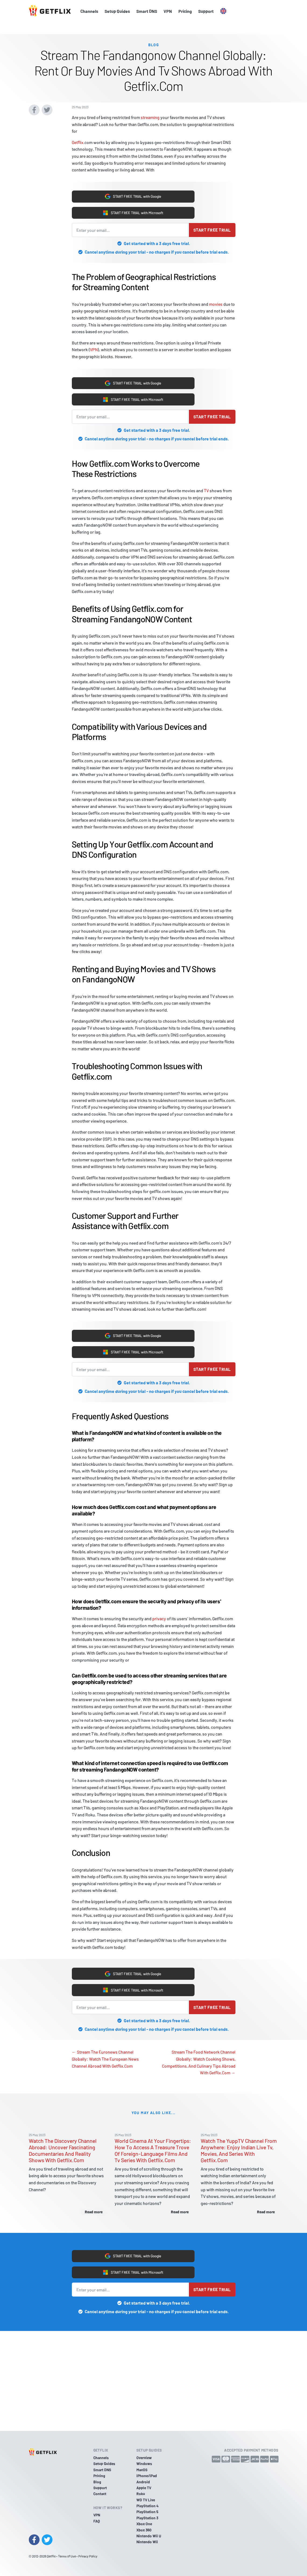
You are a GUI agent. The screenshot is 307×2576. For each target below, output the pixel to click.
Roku (140, 2493)
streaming (150, 105)
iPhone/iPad (146, 2475)
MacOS (141, 2469)
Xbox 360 (143, 2530)
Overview (144, 2457)
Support (206, 11)
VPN (168, 11)
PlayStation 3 (147, 2518)
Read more (94, 2219)
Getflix (77, 130)
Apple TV (143, 2487)
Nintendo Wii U (148, 2536)
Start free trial (212, 222)
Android (143, 2482)
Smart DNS (146, 11)
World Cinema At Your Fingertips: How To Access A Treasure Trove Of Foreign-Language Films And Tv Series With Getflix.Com (153, 2157)
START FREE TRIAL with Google (133, 186)
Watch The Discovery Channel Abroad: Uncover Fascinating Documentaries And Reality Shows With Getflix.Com (63, 2157)
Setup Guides (117, 11)
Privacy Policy (87, 2556)
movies (216, 296)
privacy (159, 1620)
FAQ (96, 2521)
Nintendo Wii (147, 2541)
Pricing (185, 11)
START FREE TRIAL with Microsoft (133, 204)
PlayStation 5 (147, 2511)
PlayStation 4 (147, 2505)
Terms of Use (67, 2556)
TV (206, 488)
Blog (97, 2482)
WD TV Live (145, 2500)
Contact (99, 2493)
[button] (223, 11)
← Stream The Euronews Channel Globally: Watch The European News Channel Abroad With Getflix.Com (105, 2066)
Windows (144, 2463)
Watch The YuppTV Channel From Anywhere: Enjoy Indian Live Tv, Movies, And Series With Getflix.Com (239, 2157)
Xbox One (144, 2523)
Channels (89, 11)
